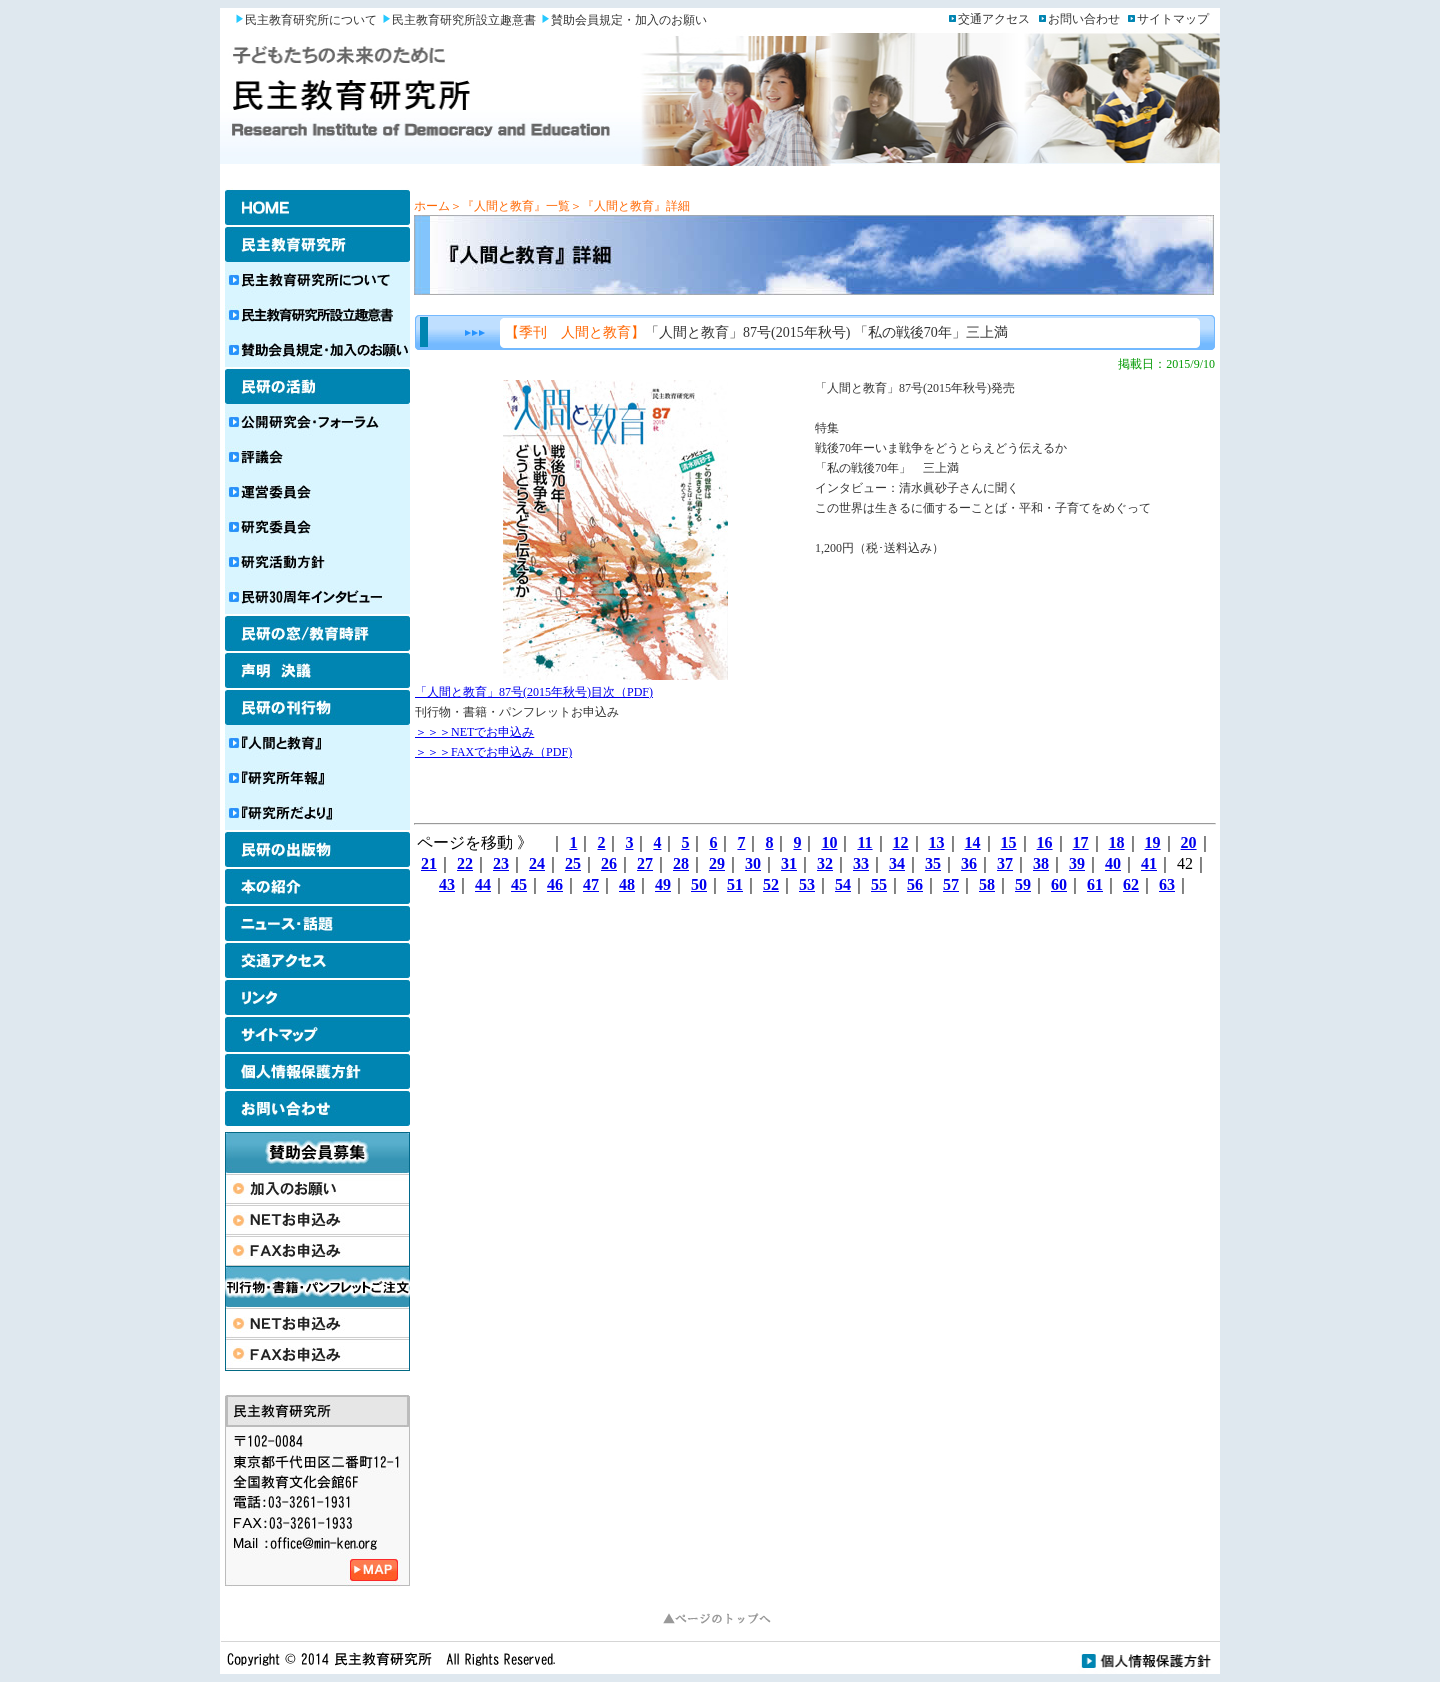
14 (973, 842)
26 (609, 863)
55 (879, 884)
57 (951, 884)
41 (1149, 863)
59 (1023, 884)
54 (843, 884)
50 (699, 884)
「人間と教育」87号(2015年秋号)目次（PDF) (534, 692)
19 (1153, 842)
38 (1041, 863)
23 (501, 863)
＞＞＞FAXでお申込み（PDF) (493, 752)
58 (987, 884)
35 (933, 863)
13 (937, 842)
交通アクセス (994, 19)
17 (1081, 842)
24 (537, 863)
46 (555, 884)
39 (1077, 863)
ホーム (432, 206)
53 (807, 884)
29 (717, 863)
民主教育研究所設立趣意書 (464, 20)
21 (429, 863)
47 (591, 884)
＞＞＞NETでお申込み (474, 732)
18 (1117, 842)
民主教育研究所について (311, 20)
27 (645, 863)
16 (1045, 842)
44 (483, 884)
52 (771, 884)
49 (663, 884)
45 (519, 884)
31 (789, 863)
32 (825, 863)
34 (897, 863)
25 (573, 863)
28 (681, 863)
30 (753, 863)
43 (447, 884)
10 (829, 842)
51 (735, 884)
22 (465, 863)
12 (901, 842)
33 (861, 863)
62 (1131, 884)
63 (1167, 884)
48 (627, 884)
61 (1095, 884)
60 (1059, 884)
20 (1189, 842)
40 (1113, 863)
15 (1009, 842)
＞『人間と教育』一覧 (510, 206)
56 (915, 884)
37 (1005, 863)
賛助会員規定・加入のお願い (629, 20)
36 (969, 863)
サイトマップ (1173, 19)
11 (864, 842)
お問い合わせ (1084, 19)
